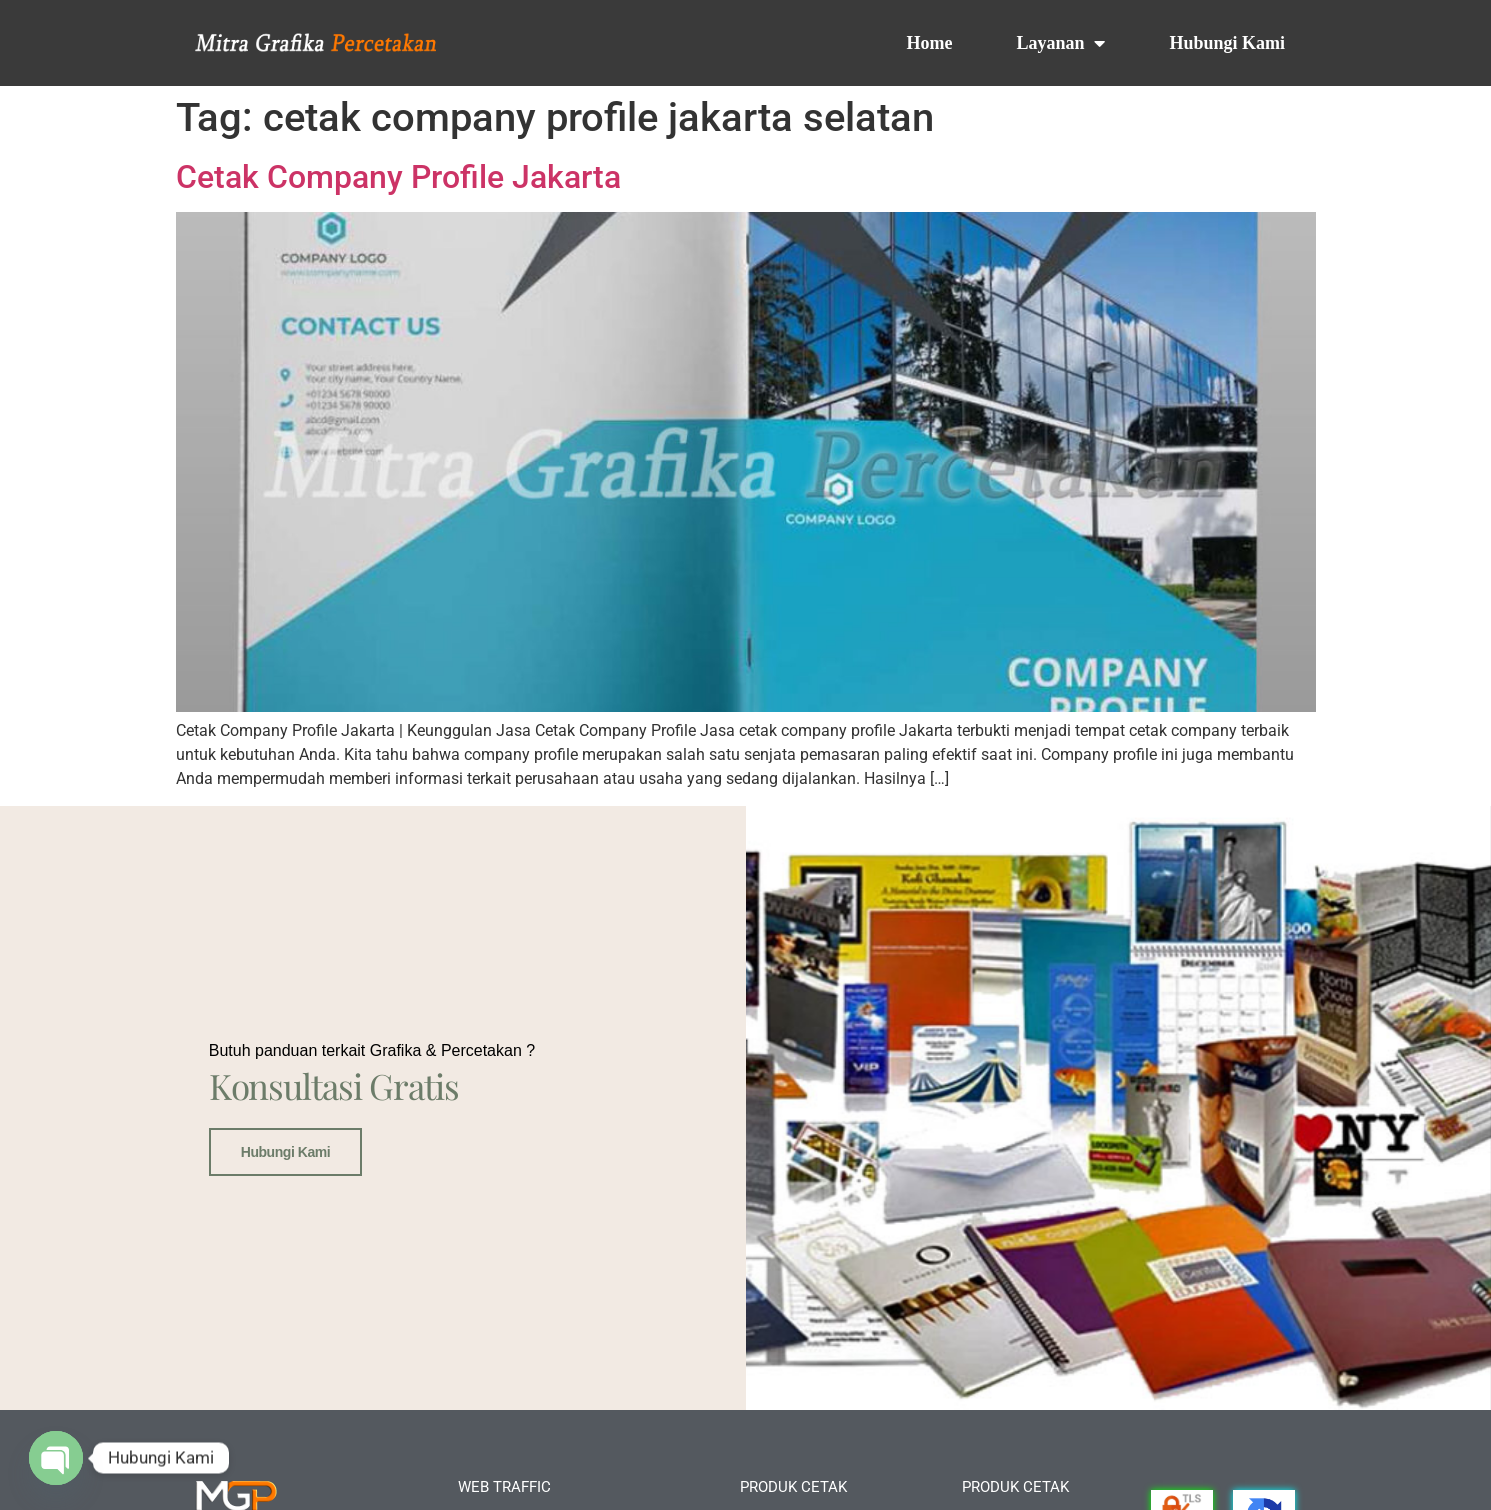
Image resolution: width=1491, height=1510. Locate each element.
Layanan (1060, 43)
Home (929, 43)
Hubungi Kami (1227, 43)
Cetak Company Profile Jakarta (398, 177)
